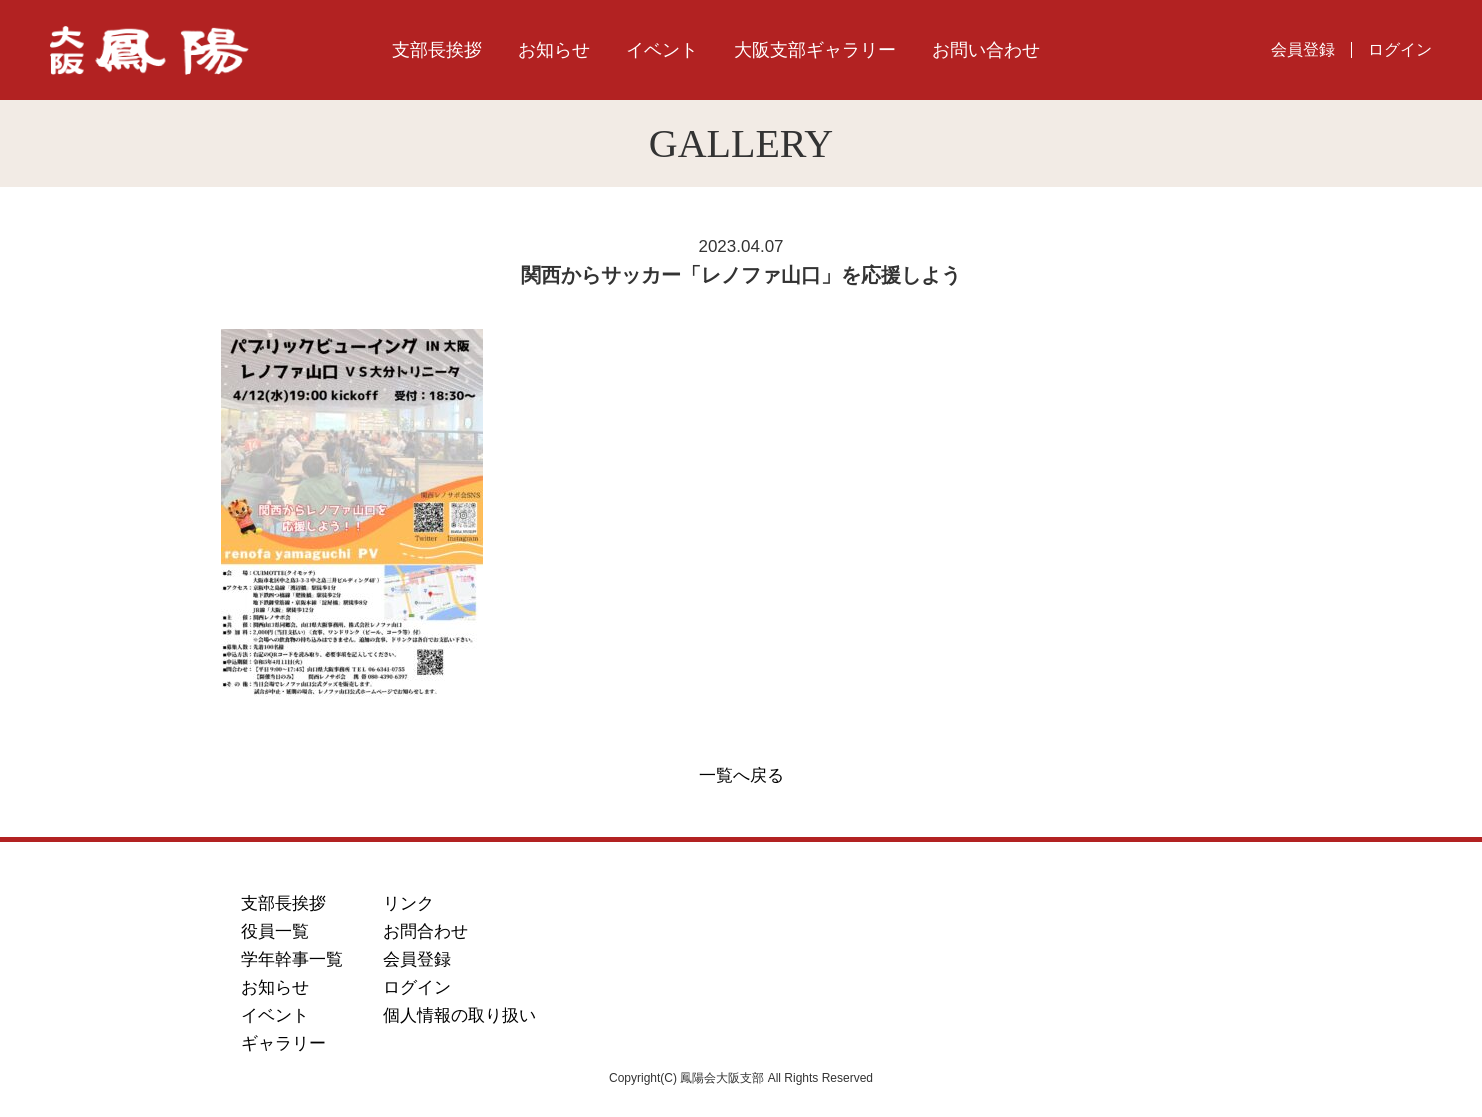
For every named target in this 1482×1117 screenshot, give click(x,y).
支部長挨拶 (437, 50)
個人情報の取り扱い (459, 1015)
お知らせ (554, 50)
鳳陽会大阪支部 (181, 50)
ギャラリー (283, 1043)
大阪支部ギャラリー (815, 50)
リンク (408, 903)
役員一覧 (275, 931)
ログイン (1400, 50)
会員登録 (1303, 50)
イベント (662, 50)
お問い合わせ (986, 50)
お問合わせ (425, 931)
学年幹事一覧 (292, 959)
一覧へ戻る (741, 775)
